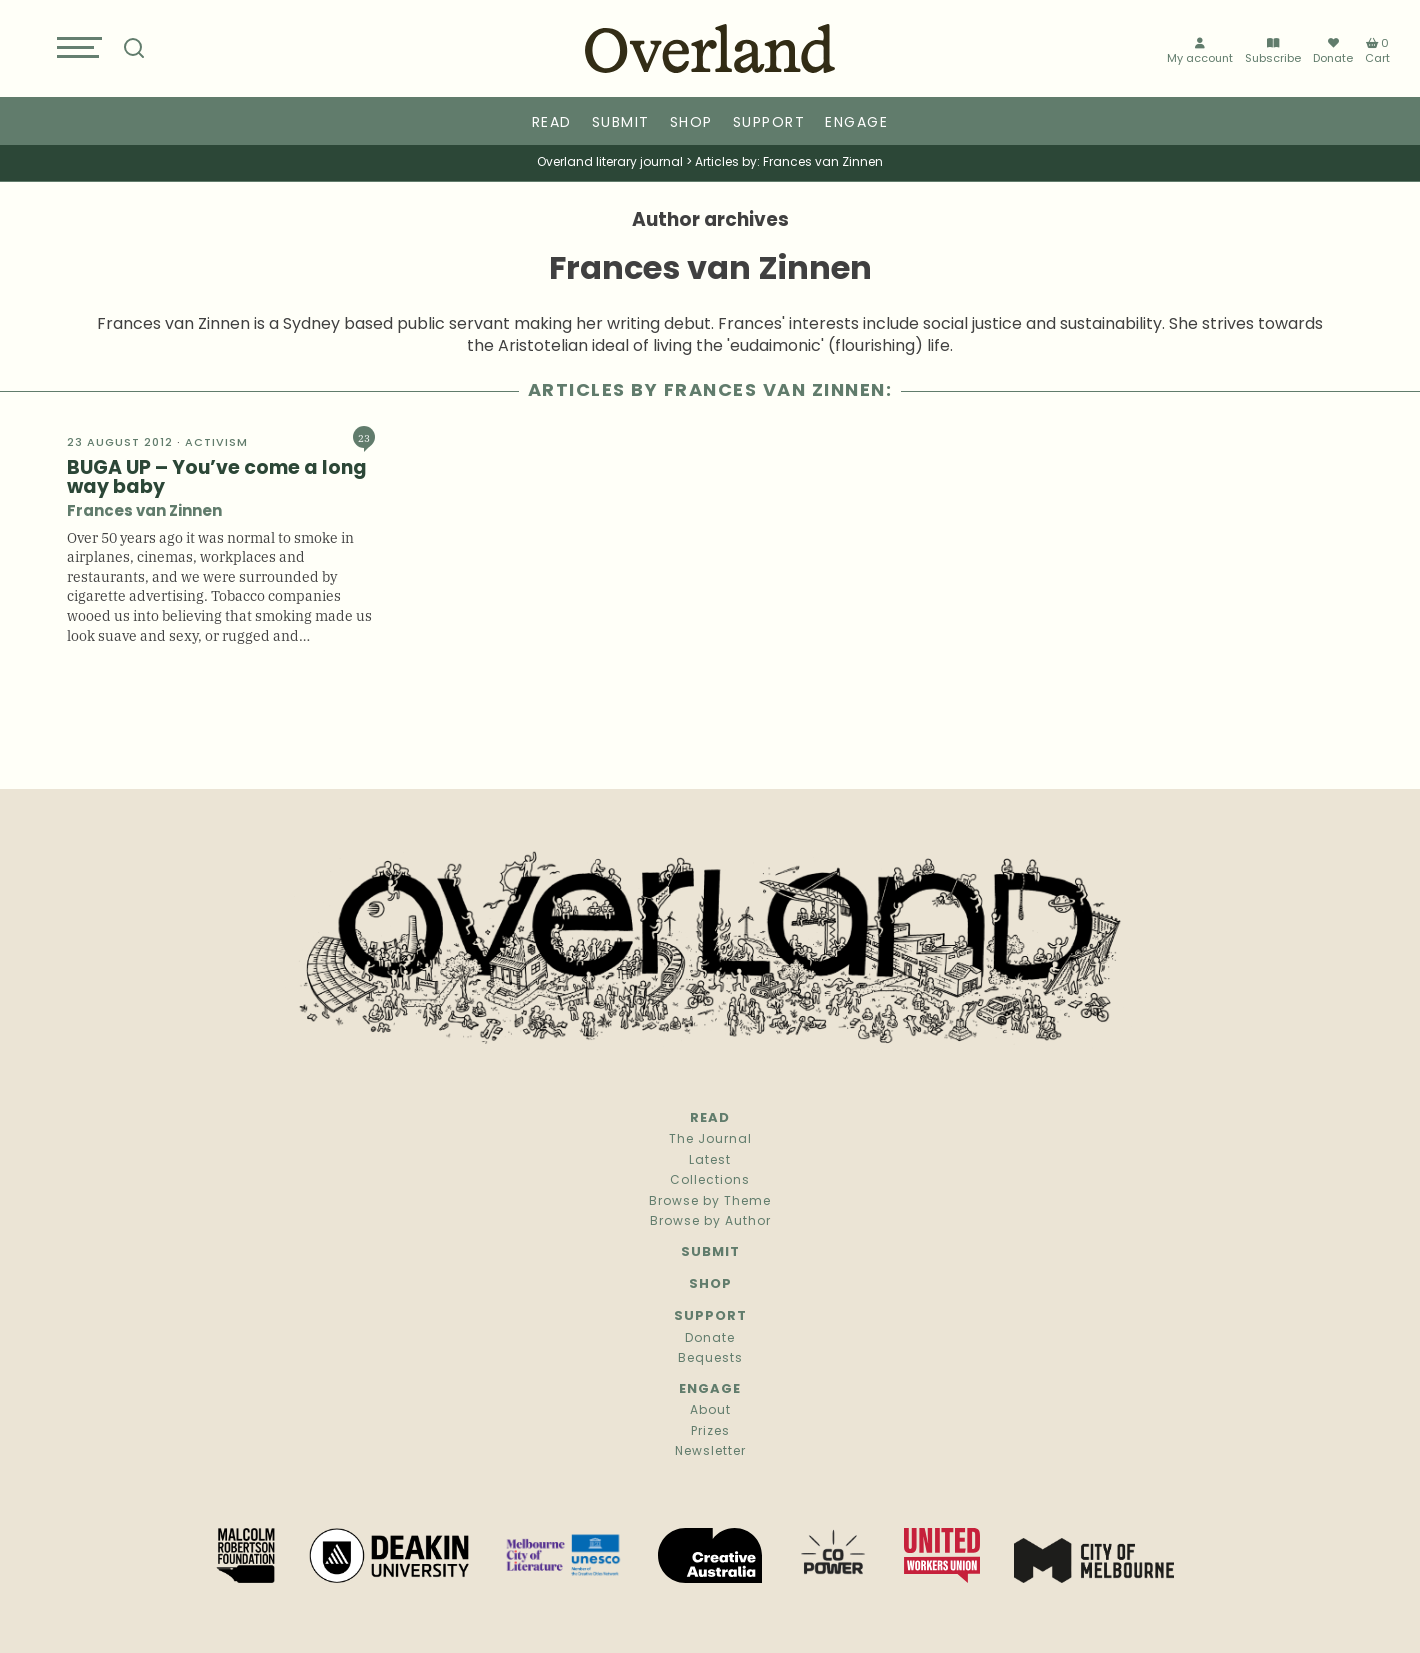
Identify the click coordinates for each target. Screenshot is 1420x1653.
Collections (710, 1181)
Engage (856, 123)
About (710, 1411)
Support (769, 123)
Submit (621, 123)
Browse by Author (710, 1222)
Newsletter (710, 1452)
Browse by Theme (710, 1202)
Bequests (710, 1359)
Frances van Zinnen (144, 512)
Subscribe (1273, 52)
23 (364, 437)
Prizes (710, 1432)
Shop (691, 123)
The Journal (710, 1140)
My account (1200, 52)
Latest (710, 1161)
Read (552, 123)
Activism (216, 443)
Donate (1333, 52)
